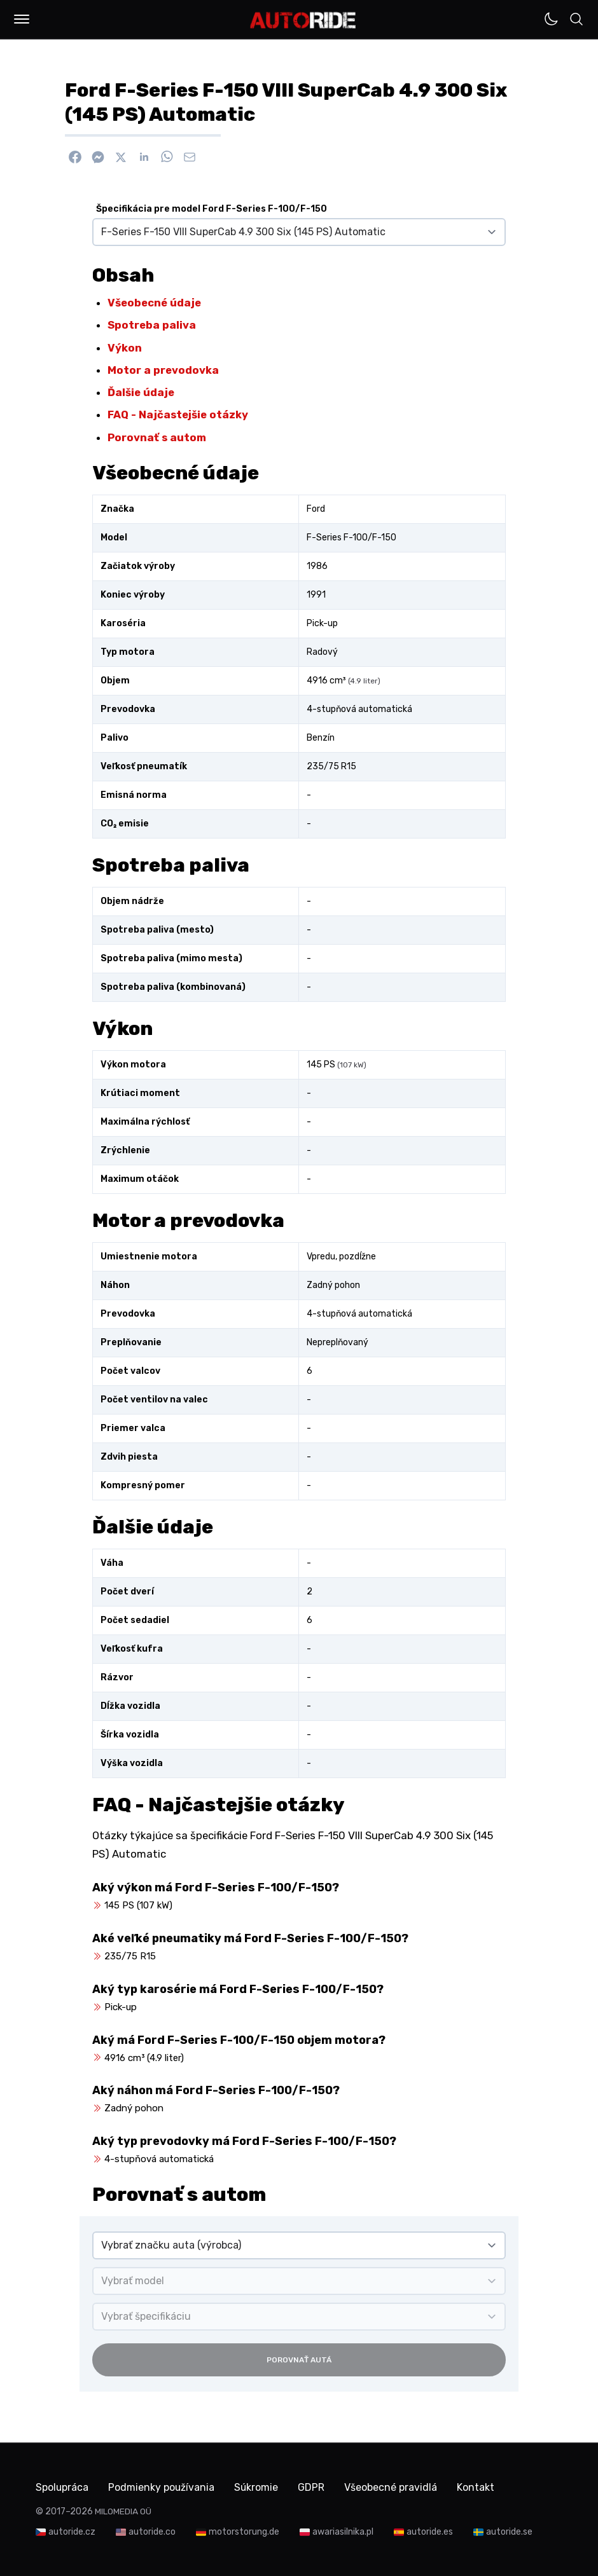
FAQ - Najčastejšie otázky (178, 414)
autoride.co (152, 2531)
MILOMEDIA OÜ (123, 2510)
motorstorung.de (244, 2531)
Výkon (125, 347)
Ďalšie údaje (141, 392)
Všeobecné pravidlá (395, 2487)
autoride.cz (71, 2531)
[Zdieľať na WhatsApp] (166, 157)
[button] (22, 19)
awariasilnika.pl (342, 2531)
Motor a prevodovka (163, 370)
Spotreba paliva (152, 325)
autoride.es (430, 2531)
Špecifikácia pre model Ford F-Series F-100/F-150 (211, 208)
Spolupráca (62, 2487)
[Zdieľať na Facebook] (75, 157)
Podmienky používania (162, 2487)
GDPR (315, 2487)
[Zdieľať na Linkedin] (144, 157)
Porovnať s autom (157, 437)
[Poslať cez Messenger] (98, 157)
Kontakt (480, 2487)
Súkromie (259, 2487)
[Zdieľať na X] (121, 157)
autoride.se (509, 2531)
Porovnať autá (299, 2359)
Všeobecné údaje (154, 302)
